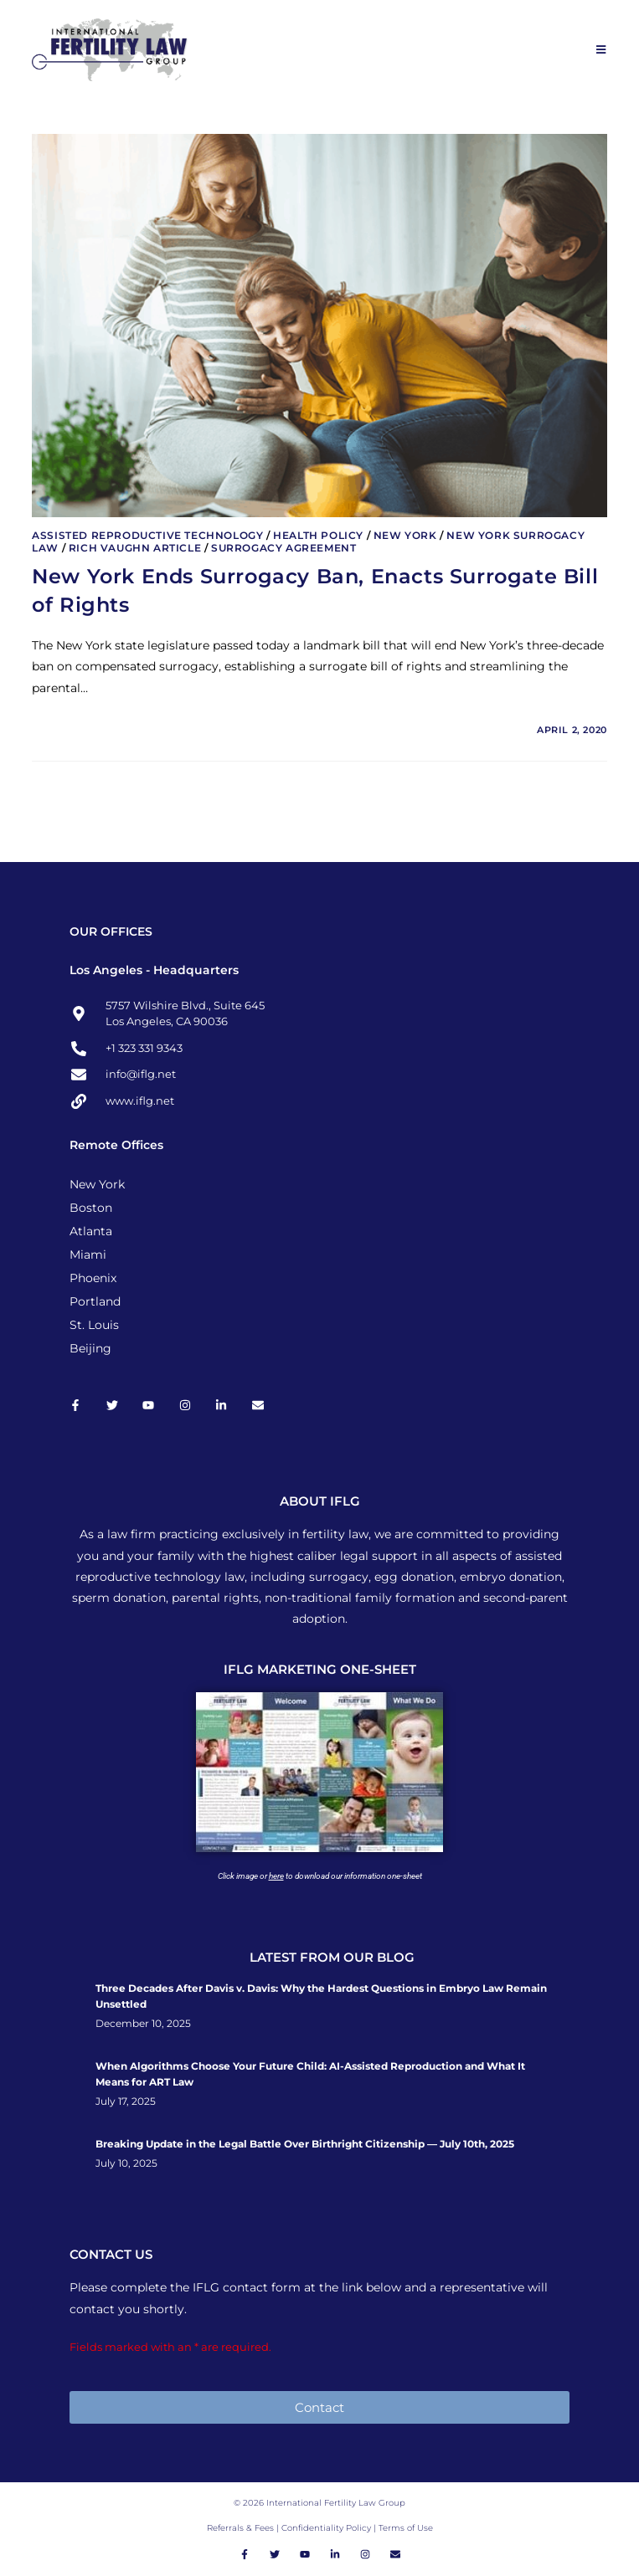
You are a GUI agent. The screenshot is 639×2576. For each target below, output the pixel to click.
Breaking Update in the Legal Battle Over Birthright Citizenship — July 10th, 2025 (304, 2143)
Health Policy (318, 535)
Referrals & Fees (240, 2527)
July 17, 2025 (125, 2101)
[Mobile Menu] (601, 49)
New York (405, 535)
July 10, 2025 (126, 2163)
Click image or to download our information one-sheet (320, 1876)
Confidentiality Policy (327, 2527)
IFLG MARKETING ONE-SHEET (320, 1669)
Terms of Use (406, 2527)
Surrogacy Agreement (283, 547)
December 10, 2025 (143, 2024)
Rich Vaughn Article (135, 547)
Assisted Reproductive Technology (147, 535)
